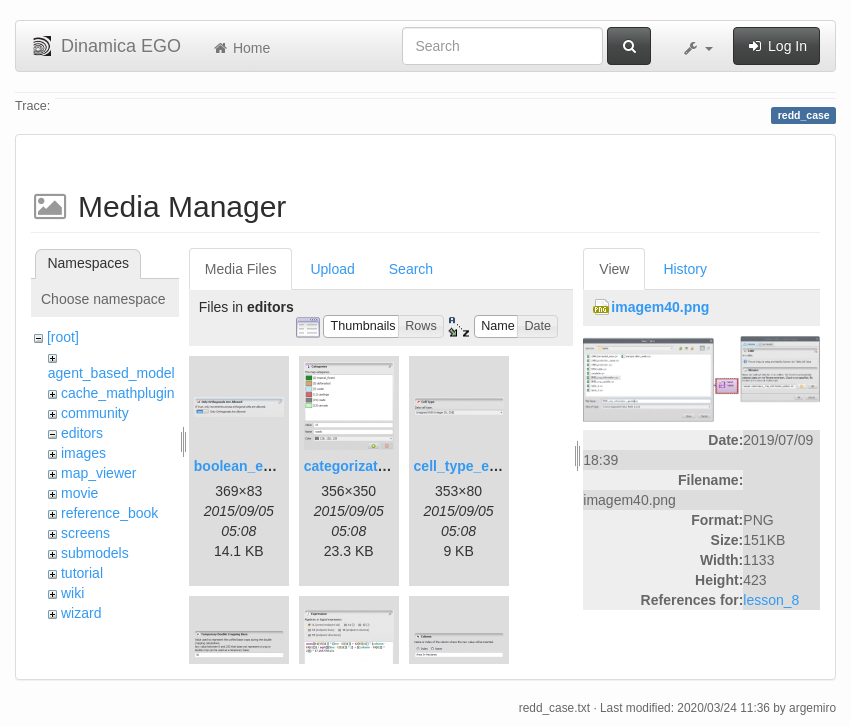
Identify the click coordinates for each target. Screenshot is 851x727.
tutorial (82, 573)
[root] (63, 337)
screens (85, 533)
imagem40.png (660, 307)
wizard (81, 613)
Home (240, 48)
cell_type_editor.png (481, 466)
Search (411, 269)
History (685, 269)
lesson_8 (771, 600)
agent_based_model (111, 373)
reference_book (109, 513)
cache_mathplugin (118, 393)
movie (79, 493)
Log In (776, 46)
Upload (332, 269)
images (83, 453)
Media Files (241, 269)
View (614, 269)
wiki (72, 593)
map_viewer (98, 473)
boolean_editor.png (258, 466)
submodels (95, 553)
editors (82, 433)
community (95, 413)
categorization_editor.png (389, 466)
